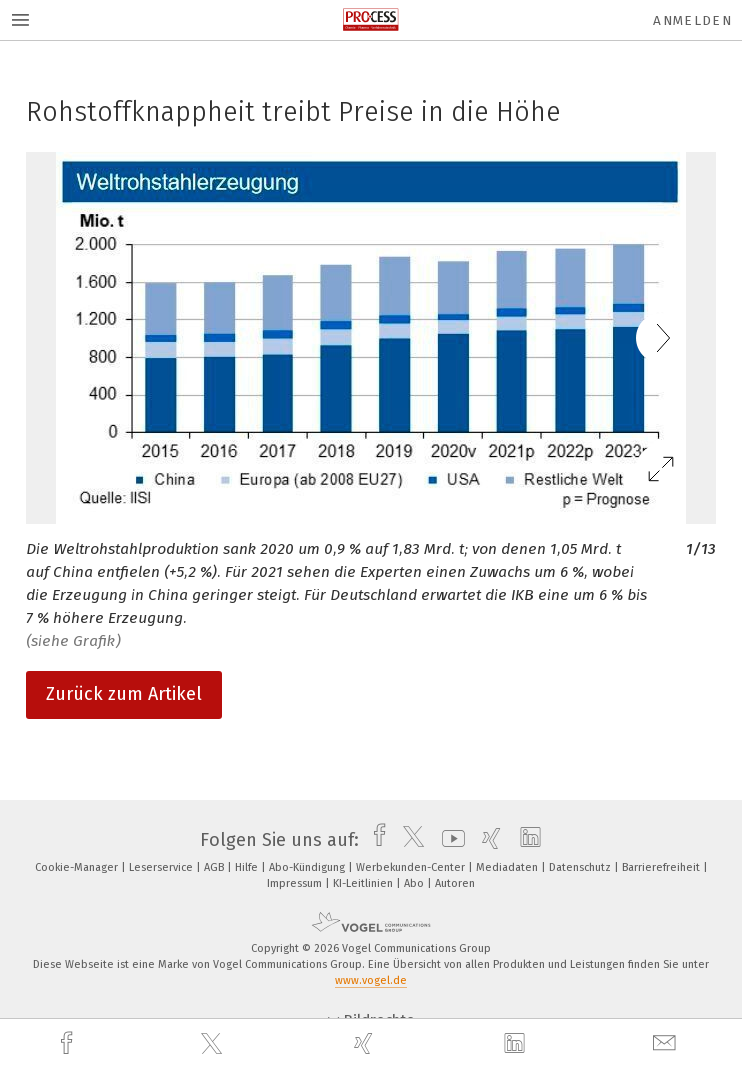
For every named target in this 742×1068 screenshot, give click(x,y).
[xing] (366, 1043)
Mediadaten (508, 867)
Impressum (296, 883)
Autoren (455, 883)
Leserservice (162, 867)
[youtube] (448, 840)
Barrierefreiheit (662, 867)
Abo (415, 883)
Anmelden (692, 20)
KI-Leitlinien (364, 883)
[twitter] (214, 1044)
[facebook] (69, 1043)
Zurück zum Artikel (124, 694)
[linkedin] (517, 1044)
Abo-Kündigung (308, 867)
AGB (215, 867)
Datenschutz (581, 867)
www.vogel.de (371, 980)
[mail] (667, 1043)
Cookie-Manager (78, 867)
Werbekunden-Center (412, 867)
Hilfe (248, 867)
